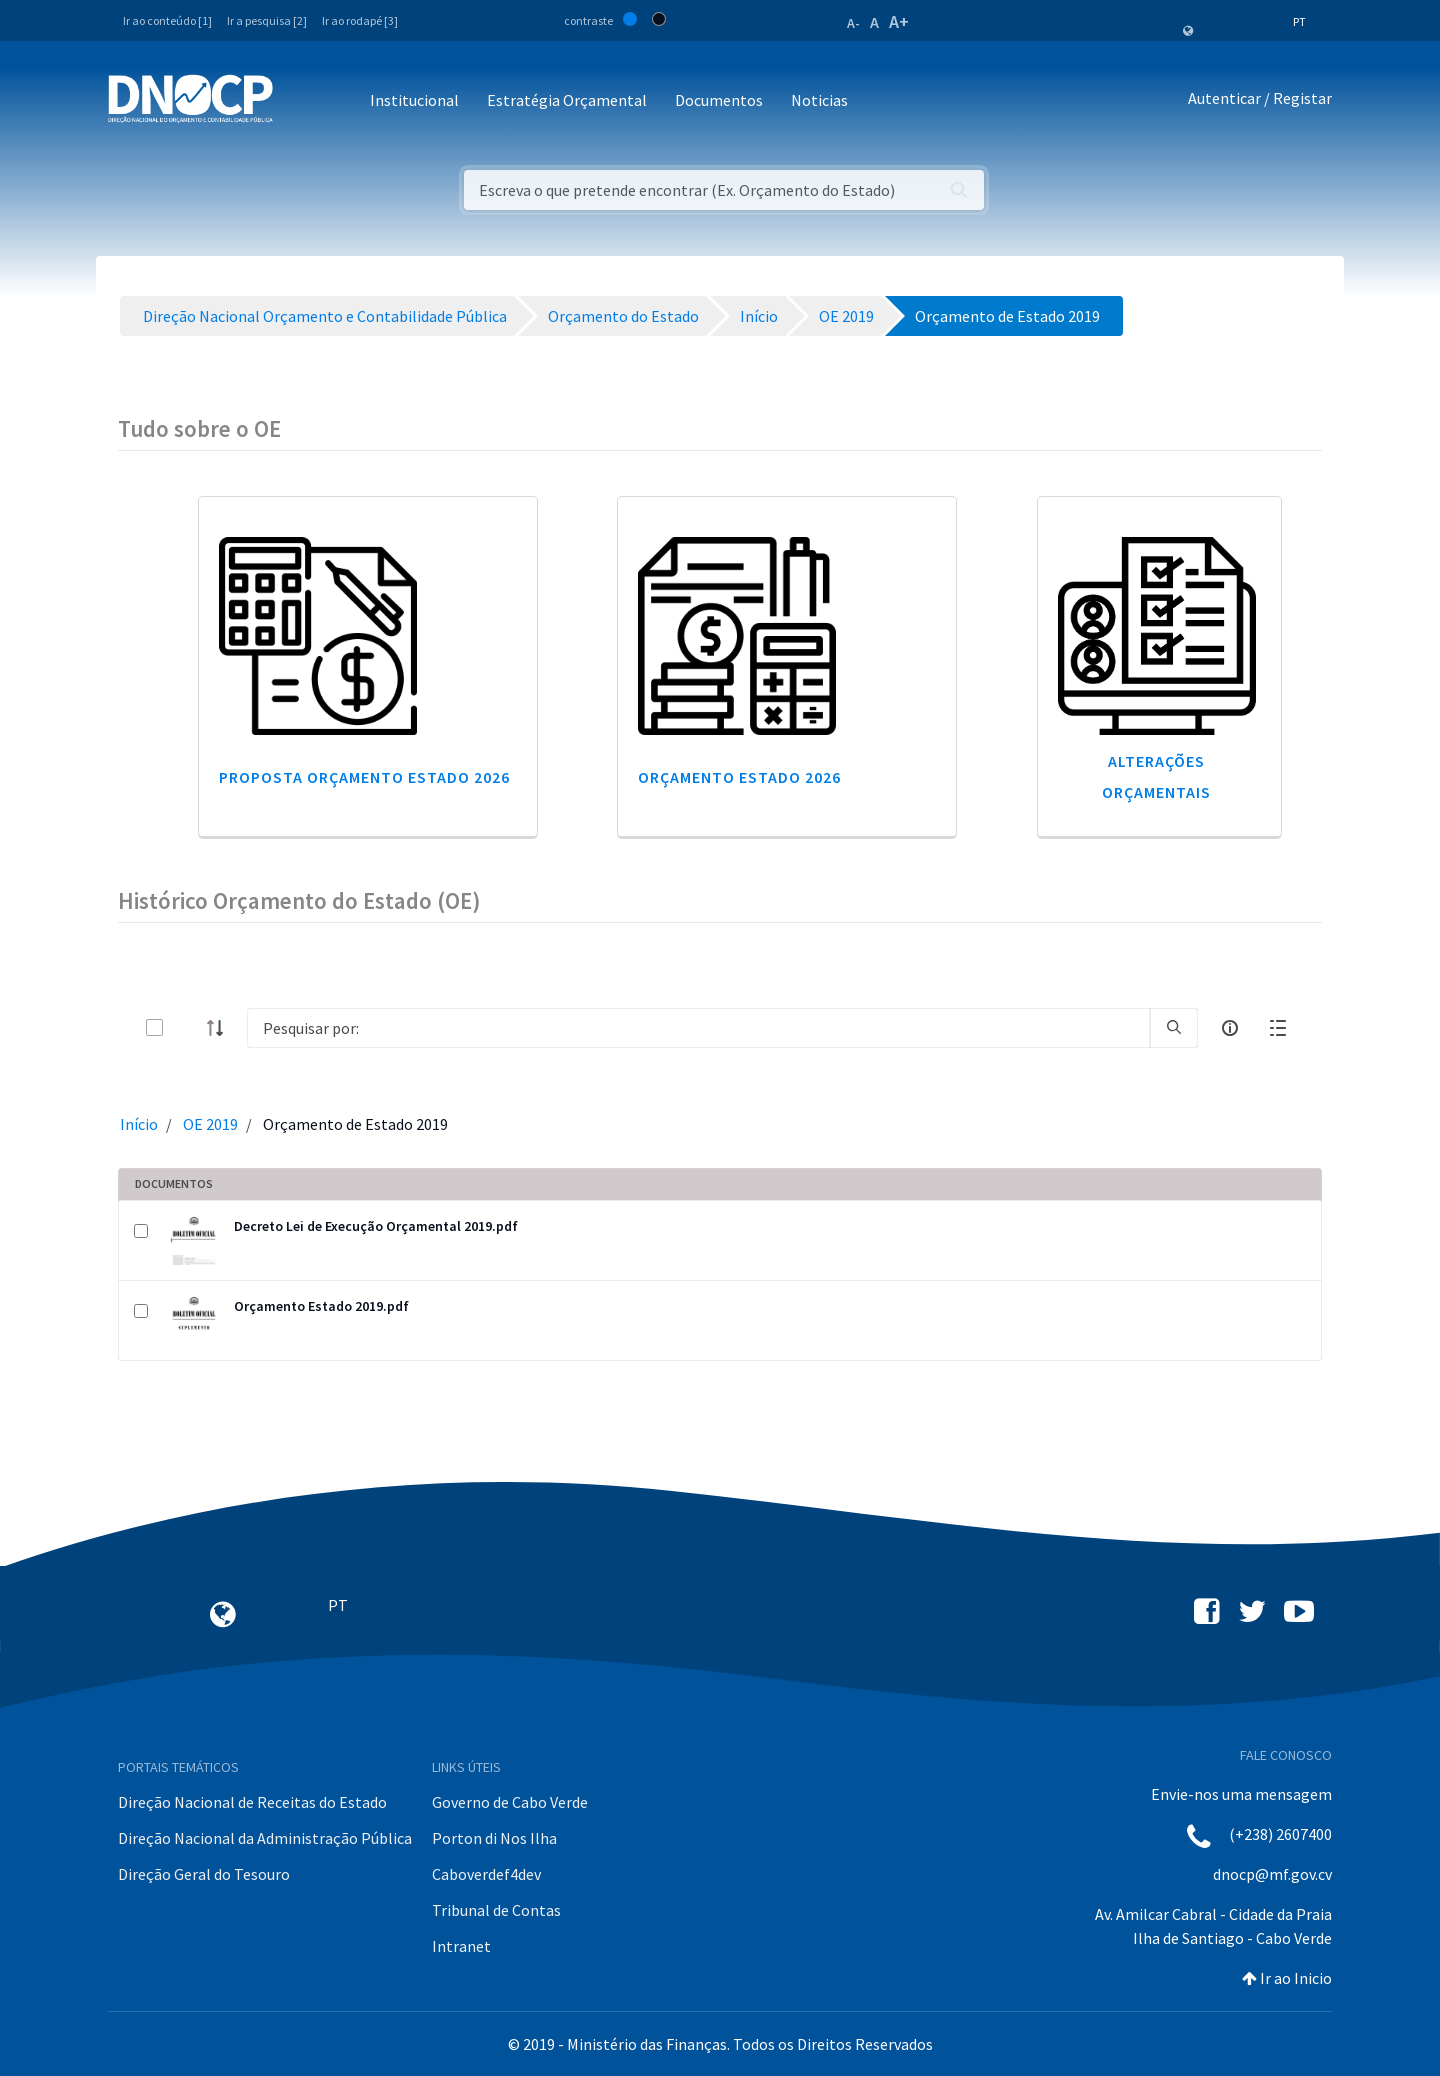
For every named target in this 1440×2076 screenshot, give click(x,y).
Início (139, 1124)
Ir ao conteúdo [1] (167, 20)
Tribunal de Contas (496, 1910)
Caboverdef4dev (486, 1874)
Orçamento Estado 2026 (739, 777)
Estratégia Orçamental (567, 100)
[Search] (698, 1028)
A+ (899, 21)
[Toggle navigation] (299, 101)
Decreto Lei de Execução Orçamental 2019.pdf (376, 1226)
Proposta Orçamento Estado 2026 (364, 777)
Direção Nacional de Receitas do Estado (252, 1802)
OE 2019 (210, 1124)
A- (853, 23)
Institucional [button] (414, 100)
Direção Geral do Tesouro (204, 1874)
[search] (1174, 1028)
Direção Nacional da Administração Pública (265, 1838)
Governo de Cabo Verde (510, 1802)
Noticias (819, 100)
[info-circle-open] (1230, 1028)
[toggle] (187, 1027)
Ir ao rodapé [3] (360, 20)
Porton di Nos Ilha (494, 1838)
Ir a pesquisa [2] (267, 20)
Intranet (461, 1946)
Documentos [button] (719, 100)
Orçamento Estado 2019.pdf (321, 1306)
